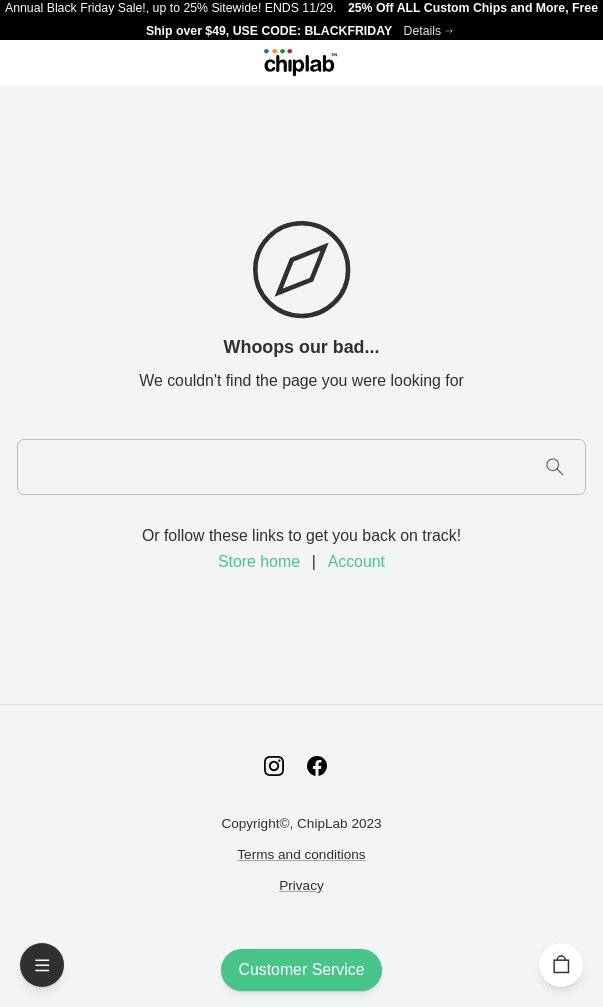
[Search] (554, 466)
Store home (259, 561)
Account (356, 561)
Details (423, 31)
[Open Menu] (42, 965)
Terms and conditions (301, 854)
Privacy (301, 885)
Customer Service (301, 970)
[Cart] (561, 965)
